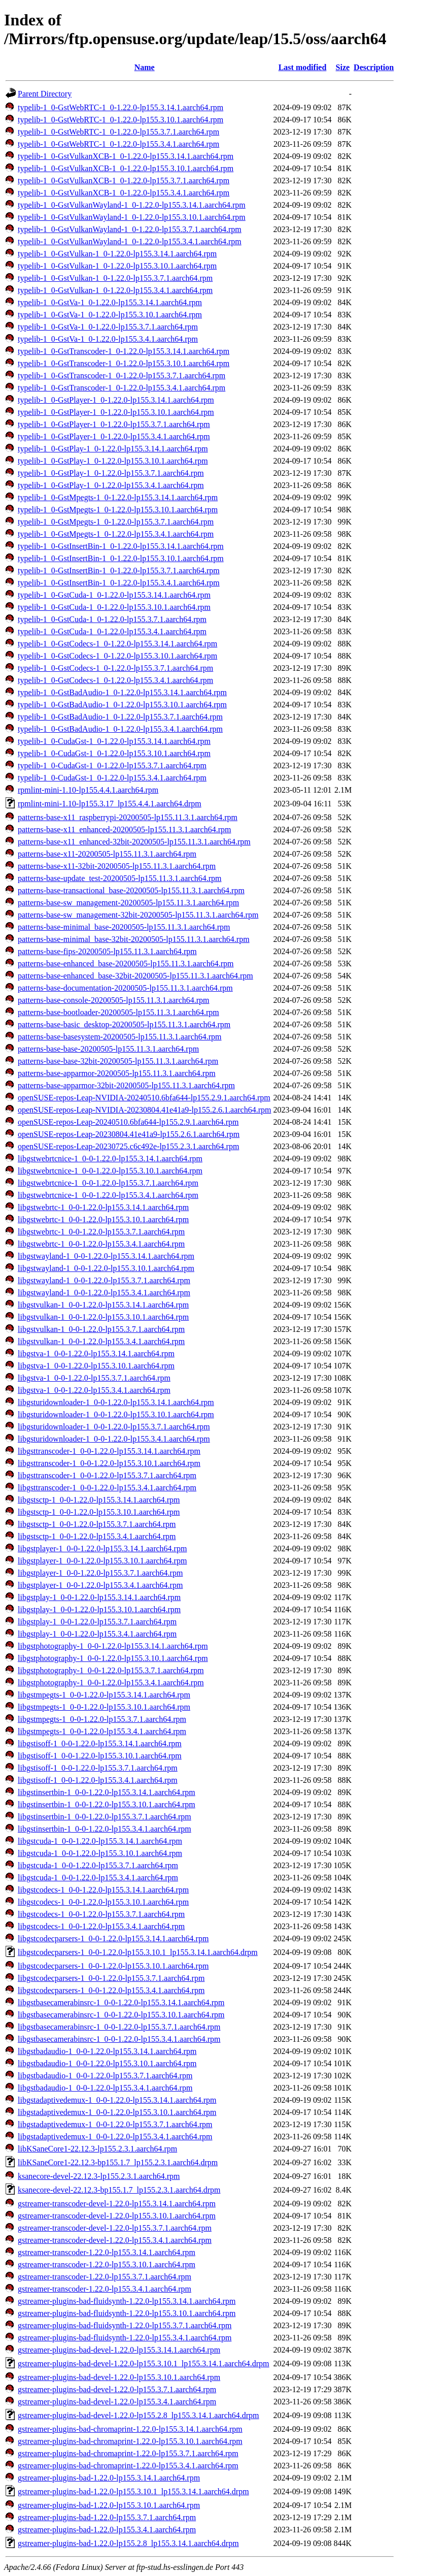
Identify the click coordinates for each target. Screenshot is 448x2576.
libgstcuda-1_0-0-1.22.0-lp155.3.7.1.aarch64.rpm (98, 1865)
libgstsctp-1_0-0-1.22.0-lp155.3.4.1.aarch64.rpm (97, 1536)
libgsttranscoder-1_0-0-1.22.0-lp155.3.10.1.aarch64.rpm (109, 1463)
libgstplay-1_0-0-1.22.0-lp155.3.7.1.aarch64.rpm (97, 1621)
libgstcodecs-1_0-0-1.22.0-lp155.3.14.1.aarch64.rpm (103, 1889)
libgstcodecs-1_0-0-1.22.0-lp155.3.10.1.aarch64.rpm (103, 1902)
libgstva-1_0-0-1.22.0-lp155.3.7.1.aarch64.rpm (94, 1378)
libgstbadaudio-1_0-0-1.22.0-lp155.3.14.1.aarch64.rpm (107, 2051)
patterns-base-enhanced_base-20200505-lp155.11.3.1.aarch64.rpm (125, 963)
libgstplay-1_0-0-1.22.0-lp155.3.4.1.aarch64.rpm (97, 1633)
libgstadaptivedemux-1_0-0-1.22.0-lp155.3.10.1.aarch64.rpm (117, 2112)
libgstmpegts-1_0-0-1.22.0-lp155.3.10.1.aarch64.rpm (104, 1707)
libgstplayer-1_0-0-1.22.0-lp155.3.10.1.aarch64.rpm (102, 1560)
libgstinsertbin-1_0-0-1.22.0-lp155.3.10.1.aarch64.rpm (106, 1804)
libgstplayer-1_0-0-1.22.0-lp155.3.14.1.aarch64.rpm (102, 1548)
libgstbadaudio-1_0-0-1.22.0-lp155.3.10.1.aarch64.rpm (107, 2063)
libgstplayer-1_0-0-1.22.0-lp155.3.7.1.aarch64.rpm (100, 1573)
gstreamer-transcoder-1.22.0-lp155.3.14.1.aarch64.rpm (106, 2252)
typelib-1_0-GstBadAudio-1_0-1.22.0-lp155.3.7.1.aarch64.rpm (120, 716)
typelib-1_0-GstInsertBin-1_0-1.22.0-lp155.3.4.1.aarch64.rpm (119, 582)
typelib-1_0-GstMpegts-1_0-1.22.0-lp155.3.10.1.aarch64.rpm (118, 509)
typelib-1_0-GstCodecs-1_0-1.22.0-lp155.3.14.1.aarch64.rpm (117, 643)
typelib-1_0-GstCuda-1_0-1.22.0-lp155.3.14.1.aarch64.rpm (114, 595)
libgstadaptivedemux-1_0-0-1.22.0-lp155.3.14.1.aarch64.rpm (117, 2100)
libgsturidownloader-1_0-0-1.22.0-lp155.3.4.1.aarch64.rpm (114, 1438)
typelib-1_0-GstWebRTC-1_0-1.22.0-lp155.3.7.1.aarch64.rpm (118, 131)
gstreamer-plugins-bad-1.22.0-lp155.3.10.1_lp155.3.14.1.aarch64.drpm (133, 2491)
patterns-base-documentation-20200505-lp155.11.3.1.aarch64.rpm (125, 988)
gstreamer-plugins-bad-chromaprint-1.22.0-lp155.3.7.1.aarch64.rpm (128, 2453)
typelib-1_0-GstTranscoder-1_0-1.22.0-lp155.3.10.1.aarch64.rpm (123, 363)
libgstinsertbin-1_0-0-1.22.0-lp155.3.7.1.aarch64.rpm (104, 1816)
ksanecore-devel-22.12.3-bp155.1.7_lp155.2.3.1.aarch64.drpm (119, 2190)
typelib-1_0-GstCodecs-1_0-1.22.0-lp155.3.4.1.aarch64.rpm (115, 680)
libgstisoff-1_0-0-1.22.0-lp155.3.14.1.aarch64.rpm (100, 1743)
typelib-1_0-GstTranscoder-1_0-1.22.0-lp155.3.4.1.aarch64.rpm (121, 387)
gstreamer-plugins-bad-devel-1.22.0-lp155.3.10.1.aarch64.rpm (119, 2377)
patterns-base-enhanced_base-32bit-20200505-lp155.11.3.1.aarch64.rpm (135, 975)
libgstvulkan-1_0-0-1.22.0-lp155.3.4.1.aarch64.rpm (101, 1341)
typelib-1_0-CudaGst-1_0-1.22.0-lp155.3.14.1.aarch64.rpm (114, 741)
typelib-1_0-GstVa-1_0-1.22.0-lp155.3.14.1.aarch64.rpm (110, 302)
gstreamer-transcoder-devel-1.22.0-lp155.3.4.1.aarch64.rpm (115, 2240)
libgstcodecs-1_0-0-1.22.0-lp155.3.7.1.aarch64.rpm (101, 1914)
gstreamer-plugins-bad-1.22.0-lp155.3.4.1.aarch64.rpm (107, 2529)
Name (144, 67)
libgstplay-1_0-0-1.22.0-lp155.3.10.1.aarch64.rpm (99, 1609)
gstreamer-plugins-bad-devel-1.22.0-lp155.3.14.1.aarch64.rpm (119, 2349)
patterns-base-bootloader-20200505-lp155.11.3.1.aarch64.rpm (118, 1012)
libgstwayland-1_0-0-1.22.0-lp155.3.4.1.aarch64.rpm (104, 1292)
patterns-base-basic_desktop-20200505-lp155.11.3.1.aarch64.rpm (124, 1024)
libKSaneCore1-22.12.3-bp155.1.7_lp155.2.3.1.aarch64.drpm (118, 2162)
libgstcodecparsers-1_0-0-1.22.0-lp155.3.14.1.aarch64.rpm (113, 1938)
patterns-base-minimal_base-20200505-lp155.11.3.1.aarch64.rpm (124, 927)
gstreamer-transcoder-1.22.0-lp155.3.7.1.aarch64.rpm (104, 2276)
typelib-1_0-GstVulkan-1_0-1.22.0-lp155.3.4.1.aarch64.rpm (115, 290)
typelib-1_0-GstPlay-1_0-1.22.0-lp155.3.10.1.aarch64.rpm (113, 460)
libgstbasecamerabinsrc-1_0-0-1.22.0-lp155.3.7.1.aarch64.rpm (119, 2027)
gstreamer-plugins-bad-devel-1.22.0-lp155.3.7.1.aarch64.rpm (117, 2389)
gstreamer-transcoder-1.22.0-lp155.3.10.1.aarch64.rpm (106, 2264)
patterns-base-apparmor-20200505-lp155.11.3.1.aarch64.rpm (117, 1073)
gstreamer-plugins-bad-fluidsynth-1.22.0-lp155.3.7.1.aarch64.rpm (124, 2325)
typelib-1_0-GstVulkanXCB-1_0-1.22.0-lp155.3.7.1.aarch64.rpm (123, 180)
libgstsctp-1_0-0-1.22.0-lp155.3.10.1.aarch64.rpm (99, 1512)
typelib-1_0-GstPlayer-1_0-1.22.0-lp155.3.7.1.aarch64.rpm (114, 424)
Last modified (303, 67)
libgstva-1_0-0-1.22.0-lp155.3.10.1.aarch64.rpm (96, 1365)
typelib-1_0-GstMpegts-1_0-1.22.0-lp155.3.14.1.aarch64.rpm (118, 497)
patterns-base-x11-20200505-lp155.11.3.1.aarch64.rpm (107, 854)
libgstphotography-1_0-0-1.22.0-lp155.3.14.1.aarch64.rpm (113, 1646)
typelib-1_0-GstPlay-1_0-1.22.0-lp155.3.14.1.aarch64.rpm (113, 448)
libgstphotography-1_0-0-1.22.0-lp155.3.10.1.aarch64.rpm (113, 1658)
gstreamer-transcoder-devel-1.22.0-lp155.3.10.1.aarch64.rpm (117, 2215)
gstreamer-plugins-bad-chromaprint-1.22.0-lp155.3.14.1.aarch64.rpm (130, 2429)
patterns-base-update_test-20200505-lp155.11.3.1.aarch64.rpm (120, 878)
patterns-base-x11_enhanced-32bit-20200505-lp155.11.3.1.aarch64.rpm (134, 841)
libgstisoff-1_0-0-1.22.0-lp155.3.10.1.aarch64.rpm (100, 1755)
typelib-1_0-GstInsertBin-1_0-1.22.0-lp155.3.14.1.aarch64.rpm (121, 546)
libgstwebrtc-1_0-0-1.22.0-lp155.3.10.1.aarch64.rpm (103, 1219)
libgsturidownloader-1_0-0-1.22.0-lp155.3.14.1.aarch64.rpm (116, 1402)
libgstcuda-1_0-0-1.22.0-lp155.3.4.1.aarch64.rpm (98, 1877)
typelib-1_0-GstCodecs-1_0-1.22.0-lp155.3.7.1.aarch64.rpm (115, 668)
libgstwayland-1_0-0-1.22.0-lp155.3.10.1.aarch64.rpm (106, 1268)
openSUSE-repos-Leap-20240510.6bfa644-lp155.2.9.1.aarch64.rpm (128, 1122)
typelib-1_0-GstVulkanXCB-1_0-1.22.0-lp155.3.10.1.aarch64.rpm (125, 168)
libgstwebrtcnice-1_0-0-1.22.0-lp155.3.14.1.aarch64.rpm (110, 1158)
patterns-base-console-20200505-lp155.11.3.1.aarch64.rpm (114, 1000)
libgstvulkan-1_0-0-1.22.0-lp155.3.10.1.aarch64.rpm (103, 1317)
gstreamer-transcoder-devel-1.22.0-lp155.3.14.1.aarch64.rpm (117, 2203)
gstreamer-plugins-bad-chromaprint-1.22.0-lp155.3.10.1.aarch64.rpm (130, 2441)
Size (343, 67)
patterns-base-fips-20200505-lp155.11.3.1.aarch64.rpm (107, 951)
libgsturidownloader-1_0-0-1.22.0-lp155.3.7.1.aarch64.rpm (114, 1426)
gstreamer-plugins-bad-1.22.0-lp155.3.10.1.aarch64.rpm (109, 2505)
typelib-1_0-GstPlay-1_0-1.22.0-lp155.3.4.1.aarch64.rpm (111, 485)
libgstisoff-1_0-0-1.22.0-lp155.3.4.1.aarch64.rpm (98, 1780)
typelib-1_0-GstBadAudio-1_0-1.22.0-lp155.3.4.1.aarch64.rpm (120, 729)
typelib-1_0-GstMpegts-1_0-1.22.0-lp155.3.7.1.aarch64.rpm (116, 521)
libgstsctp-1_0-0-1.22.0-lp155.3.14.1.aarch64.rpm (99, 1499)
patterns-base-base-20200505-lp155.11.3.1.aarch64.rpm (108, 1049)
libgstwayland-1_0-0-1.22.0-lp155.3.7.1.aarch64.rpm (104, 1280)
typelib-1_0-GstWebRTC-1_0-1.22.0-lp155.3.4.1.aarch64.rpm (118, 144)
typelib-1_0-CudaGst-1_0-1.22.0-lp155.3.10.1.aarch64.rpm (114, 753)
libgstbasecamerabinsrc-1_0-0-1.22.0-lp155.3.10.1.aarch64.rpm (121, 2014)
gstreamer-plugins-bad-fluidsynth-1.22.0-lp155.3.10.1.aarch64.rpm (126, 2313)
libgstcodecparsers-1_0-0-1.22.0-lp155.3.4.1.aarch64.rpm (111, 1990)
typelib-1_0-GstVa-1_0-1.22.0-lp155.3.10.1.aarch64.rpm (110, 314)
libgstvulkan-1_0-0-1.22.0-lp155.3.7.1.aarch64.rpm (101, 1329)
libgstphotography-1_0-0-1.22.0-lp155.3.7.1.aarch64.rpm (111, 1670)
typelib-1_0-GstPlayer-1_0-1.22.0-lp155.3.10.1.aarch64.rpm (116, 412)
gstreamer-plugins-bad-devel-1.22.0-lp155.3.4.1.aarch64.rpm (117, 2401)
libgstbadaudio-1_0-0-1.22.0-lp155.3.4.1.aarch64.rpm (105, 2087)
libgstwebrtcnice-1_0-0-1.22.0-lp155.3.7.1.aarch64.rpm (108, 1183)
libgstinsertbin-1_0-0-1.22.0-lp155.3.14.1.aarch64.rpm (106, 1792)
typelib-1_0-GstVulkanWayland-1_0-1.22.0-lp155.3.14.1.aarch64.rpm (132, 205)
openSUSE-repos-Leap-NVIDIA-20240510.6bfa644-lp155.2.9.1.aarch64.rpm (144, 1097)
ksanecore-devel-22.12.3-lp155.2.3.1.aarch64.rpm (99, 2176)
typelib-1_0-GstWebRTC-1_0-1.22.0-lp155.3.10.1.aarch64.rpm (120, 119)
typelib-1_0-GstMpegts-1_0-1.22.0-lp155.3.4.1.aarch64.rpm (116, 534)
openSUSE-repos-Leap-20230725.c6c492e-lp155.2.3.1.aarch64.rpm (128, 1146)
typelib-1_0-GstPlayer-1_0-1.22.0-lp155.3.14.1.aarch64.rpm (116, 400)
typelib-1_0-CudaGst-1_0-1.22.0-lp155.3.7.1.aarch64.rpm (112, 765)
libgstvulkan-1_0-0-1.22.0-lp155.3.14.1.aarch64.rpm (103, 1304)
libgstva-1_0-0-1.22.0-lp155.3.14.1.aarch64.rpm (96, 1353)
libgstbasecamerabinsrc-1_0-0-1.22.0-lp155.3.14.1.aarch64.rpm (121, 2002)
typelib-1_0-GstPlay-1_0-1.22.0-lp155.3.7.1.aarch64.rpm (111, 473)
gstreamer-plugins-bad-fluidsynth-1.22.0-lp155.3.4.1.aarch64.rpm (124, 2337)
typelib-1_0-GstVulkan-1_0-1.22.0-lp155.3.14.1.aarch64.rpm (117, 253)
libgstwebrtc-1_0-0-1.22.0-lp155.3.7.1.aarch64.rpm (101, 1231)
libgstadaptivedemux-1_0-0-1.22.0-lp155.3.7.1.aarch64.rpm (115, 2124)
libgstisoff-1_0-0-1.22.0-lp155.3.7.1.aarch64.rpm (98, 1768)
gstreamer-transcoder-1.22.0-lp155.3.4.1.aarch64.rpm (104, 2289)
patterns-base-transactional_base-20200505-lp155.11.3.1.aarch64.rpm (131, 890)
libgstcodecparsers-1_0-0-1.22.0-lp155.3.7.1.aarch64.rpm (111, 1978)
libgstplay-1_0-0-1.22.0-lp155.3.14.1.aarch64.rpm (99, 1597)
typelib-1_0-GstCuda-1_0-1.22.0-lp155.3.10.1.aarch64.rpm (114, 607)
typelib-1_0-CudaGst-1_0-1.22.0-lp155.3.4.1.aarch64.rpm (112, 777)
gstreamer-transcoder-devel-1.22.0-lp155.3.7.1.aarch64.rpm (115, 2228)
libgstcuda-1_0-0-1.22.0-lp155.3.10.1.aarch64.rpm (100, 1853)
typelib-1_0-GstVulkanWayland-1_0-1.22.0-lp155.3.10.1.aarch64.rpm (132, 217)
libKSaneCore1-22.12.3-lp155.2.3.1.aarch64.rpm (97, 2148)
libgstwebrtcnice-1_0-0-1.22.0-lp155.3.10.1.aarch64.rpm (110, 1170)
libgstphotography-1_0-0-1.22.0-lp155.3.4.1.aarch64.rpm (111, 1682)
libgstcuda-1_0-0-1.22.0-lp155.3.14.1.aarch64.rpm (100, 1841)
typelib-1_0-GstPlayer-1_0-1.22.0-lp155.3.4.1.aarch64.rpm (114, 436)
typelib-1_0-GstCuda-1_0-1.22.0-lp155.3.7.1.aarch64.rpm (112, 619)
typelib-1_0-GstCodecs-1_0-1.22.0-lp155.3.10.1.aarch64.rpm (117, 655)
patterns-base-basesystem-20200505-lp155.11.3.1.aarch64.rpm (120, 1036)
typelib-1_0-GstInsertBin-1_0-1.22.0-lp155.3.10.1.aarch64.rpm (121, 558)
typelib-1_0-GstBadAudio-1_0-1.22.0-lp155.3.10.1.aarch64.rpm (122, 704)
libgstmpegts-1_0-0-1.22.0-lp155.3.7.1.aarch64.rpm (102, 1719)
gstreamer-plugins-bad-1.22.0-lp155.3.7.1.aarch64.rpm (107, 2517)
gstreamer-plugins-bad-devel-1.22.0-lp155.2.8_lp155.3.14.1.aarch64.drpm (138, 2415)
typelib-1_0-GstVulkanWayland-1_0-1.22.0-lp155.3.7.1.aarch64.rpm (130, 229)
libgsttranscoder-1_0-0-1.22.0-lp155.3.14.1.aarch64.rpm (109, 1451)
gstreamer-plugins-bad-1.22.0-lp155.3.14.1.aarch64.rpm (109, 2477)
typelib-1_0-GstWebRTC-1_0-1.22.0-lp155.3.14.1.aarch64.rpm (120, 107)
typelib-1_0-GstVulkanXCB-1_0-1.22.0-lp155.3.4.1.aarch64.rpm (123, 192)
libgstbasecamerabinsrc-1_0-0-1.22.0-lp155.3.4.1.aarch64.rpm (119, 2039)
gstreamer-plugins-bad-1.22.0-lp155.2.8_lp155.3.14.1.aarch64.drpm (128, 2543)
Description (374, 67)
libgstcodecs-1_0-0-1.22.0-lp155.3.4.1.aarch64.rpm (101, 1926)
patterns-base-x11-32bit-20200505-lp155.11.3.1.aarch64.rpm (117, 866)
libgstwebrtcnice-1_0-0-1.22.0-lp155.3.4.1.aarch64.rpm (108, 1195)
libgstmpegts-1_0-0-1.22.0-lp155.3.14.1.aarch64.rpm (104, 1694)
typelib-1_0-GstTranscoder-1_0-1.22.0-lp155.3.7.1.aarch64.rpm (121, 375)
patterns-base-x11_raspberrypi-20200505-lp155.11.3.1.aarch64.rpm (127, 817)
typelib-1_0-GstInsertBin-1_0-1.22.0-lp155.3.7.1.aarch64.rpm (119, 570)
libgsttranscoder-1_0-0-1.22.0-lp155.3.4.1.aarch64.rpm (107, 1487)
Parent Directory (45, 93)
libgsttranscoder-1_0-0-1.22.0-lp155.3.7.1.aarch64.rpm (107, 1475)
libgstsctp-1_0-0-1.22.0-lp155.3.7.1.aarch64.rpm (97, 1524)
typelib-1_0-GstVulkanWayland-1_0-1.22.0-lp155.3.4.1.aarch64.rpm (130, 241)
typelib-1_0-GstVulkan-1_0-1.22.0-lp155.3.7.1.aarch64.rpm (115, 278)
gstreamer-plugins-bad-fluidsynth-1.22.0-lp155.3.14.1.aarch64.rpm (126, 2301)
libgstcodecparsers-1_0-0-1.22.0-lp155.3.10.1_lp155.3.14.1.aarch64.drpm (138, 1952)
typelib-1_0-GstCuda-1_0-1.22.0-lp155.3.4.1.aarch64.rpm (112, 631)
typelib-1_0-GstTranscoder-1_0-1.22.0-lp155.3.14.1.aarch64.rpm (123, 351)
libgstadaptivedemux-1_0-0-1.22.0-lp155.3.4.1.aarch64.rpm (115, 2136)
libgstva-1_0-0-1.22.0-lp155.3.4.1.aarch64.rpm (94, 1390)
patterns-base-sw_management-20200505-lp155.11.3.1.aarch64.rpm (128, 902)
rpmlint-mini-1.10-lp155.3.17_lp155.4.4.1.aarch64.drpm (109, 803)
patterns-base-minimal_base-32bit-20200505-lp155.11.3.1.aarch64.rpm (134, 939)
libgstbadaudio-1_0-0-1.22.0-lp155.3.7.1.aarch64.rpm (105, 2075)
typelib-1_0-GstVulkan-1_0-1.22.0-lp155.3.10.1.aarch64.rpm (117, 266)
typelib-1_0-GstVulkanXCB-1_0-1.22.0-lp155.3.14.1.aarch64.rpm (125, 156)
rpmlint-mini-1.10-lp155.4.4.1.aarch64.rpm (88, 790)
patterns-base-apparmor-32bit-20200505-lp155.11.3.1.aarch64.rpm (126, 1085)
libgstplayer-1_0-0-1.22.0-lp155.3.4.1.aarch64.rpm (100, 1585)
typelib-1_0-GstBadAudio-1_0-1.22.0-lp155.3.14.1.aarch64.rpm (122, 692)
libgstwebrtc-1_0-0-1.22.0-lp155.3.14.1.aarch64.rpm (103, 1207)
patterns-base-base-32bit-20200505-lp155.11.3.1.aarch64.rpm (118, 1061)
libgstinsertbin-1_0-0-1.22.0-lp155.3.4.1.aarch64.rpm (104, 1828)
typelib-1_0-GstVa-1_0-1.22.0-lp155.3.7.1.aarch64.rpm (108, 326)
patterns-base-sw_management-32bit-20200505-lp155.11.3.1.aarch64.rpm (138, 914)
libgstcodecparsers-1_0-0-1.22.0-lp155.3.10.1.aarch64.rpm (113, 1966)
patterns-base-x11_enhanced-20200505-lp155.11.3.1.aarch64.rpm (124, 829)
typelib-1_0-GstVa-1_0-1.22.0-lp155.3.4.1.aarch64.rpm (108, 339)
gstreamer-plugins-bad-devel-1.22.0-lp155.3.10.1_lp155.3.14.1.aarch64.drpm (143, 2363)
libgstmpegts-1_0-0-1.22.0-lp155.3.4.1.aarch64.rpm (102, 1731)
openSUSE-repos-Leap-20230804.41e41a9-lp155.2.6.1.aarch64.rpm (128, 1134)
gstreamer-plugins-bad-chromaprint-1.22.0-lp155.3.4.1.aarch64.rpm (128, 2465)
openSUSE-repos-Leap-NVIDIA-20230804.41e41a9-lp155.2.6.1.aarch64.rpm (144, 1109)
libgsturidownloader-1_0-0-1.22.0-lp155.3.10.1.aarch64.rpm (116, 1414)
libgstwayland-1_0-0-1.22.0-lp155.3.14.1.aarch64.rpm (106, 1256)
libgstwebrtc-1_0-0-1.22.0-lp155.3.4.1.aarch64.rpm (101, 1244)
